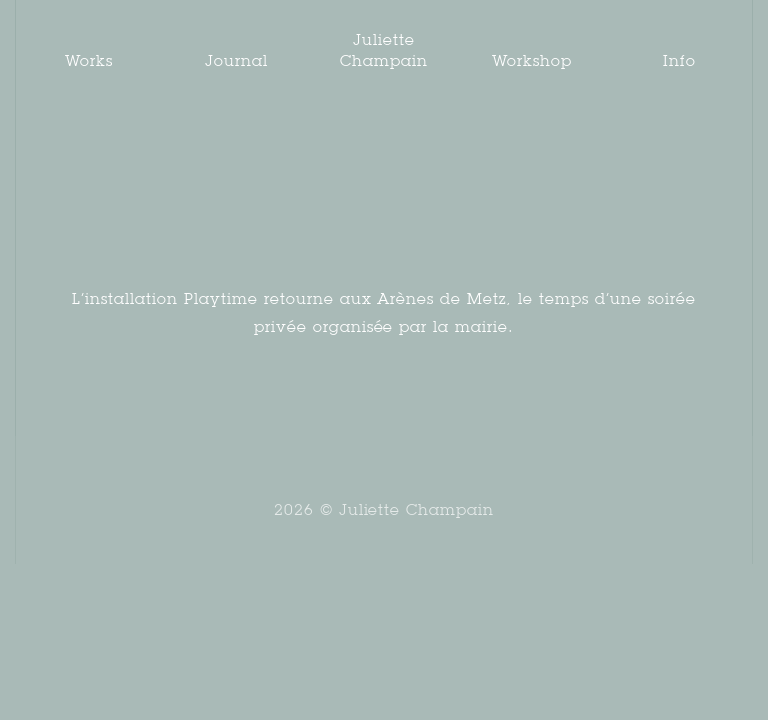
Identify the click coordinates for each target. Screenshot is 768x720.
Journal (236, 60)
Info (679, 60)
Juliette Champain (384, 50)
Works (89, 60)
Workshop (532, 60)
